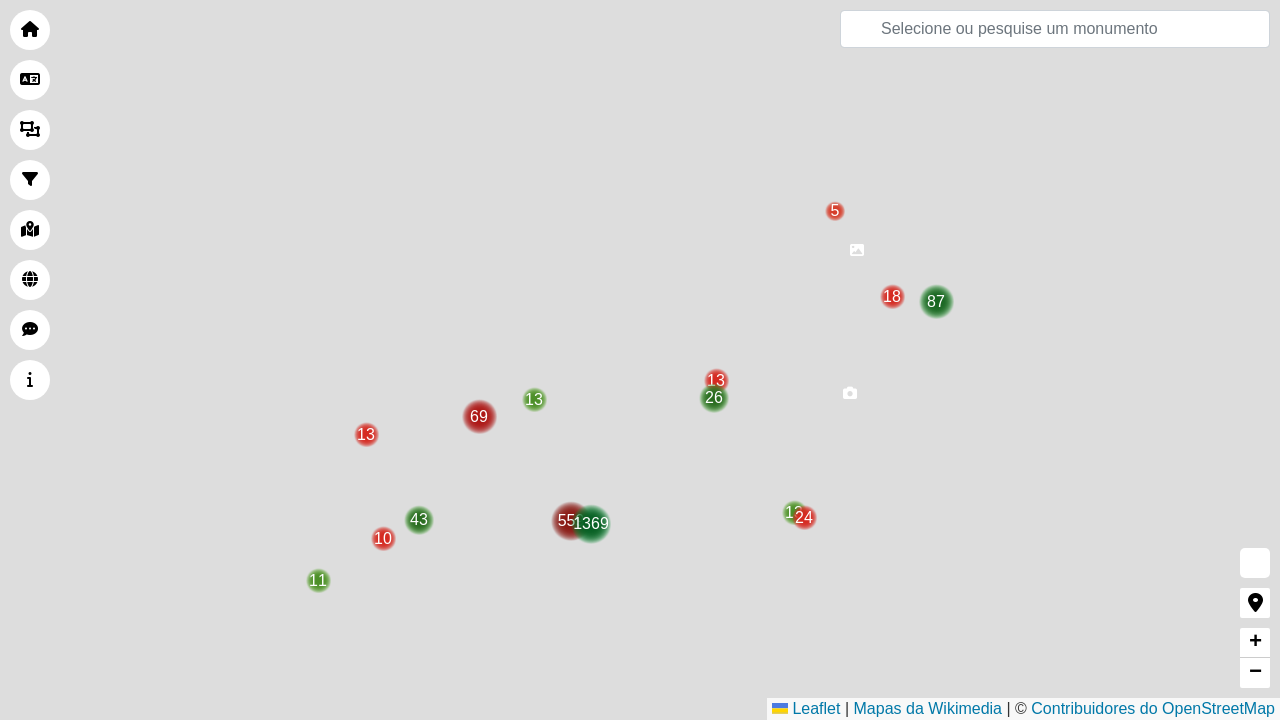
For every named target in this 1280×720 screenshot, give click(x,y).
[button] (856, 255)
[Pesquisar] (1055, 29)
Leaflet (806, 708)
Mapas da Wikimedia (928, 708)
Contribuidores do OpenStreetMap (1153, 708)
